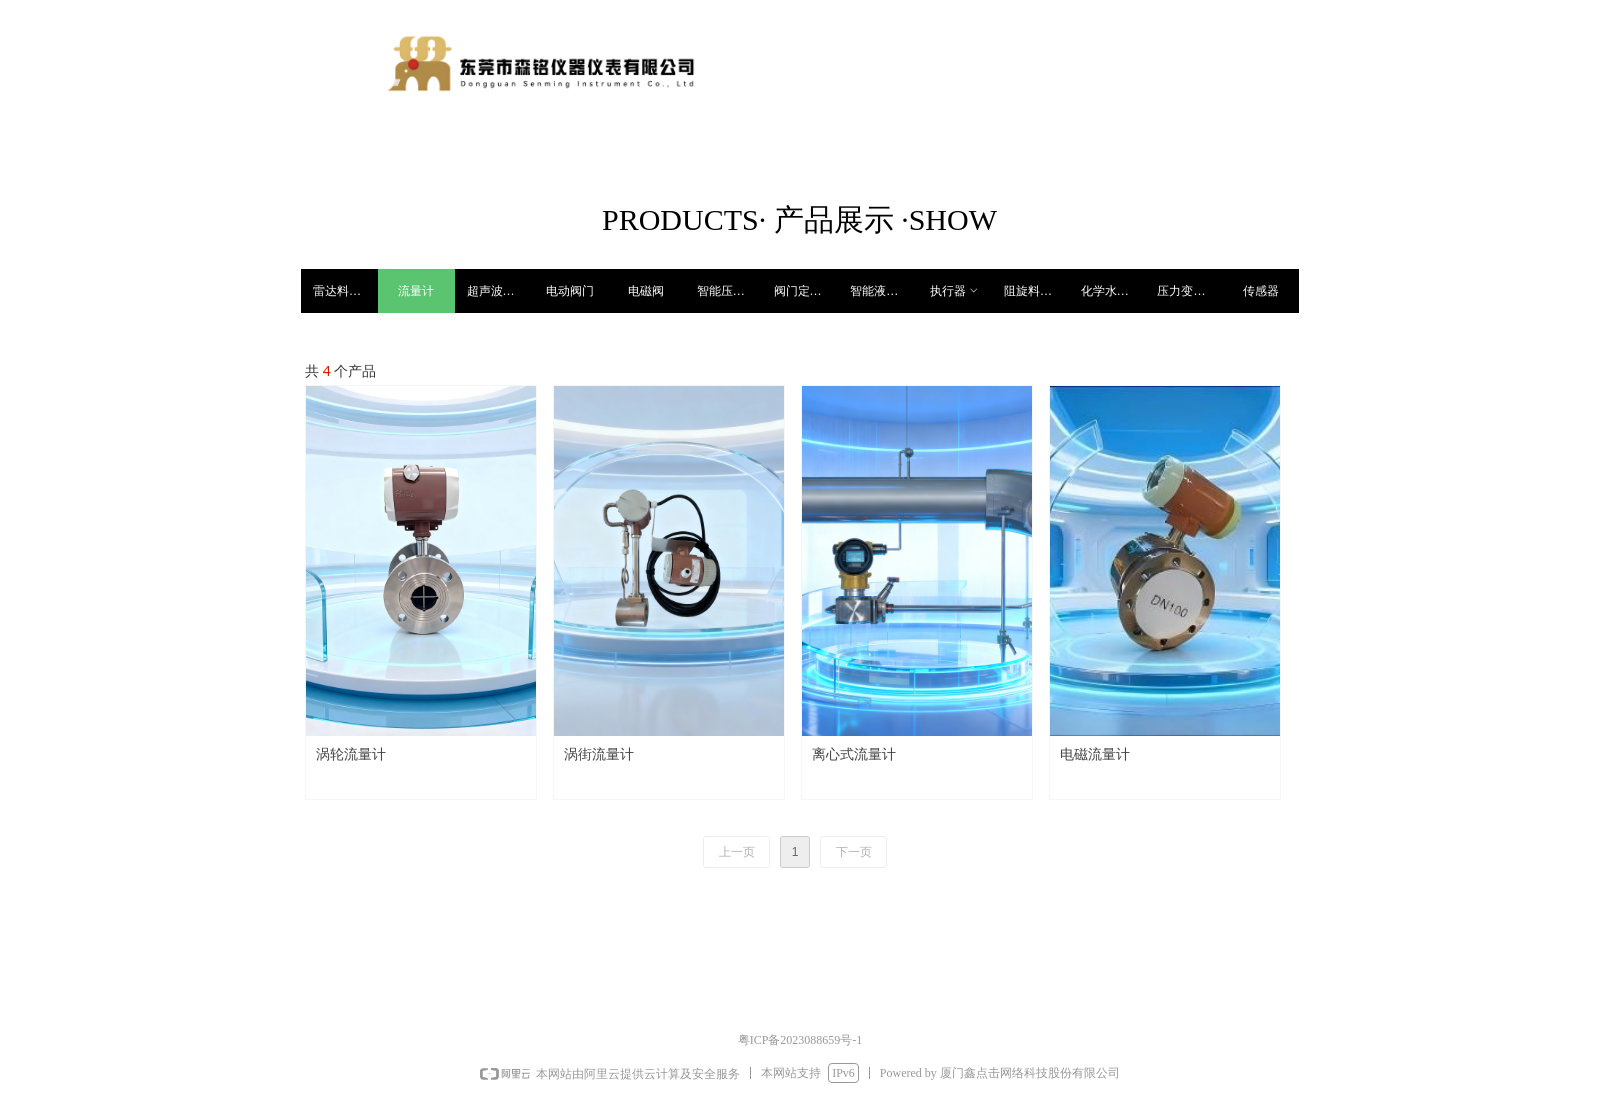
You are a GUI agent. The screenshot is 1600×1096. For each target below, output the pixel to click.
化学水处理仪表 (1113, 291)
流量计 (416, 291)
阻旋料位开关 (1036, 291)
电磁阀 (646, 291)
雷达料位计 (343, 291)
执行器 (955, 291)
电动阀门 (570, 291)
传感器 (1261, 291)
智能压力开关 (729, 291)
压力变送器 (1187, 291)
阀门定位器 (804, 291)
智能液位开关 (882, 291)
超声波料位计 (499, 291)
